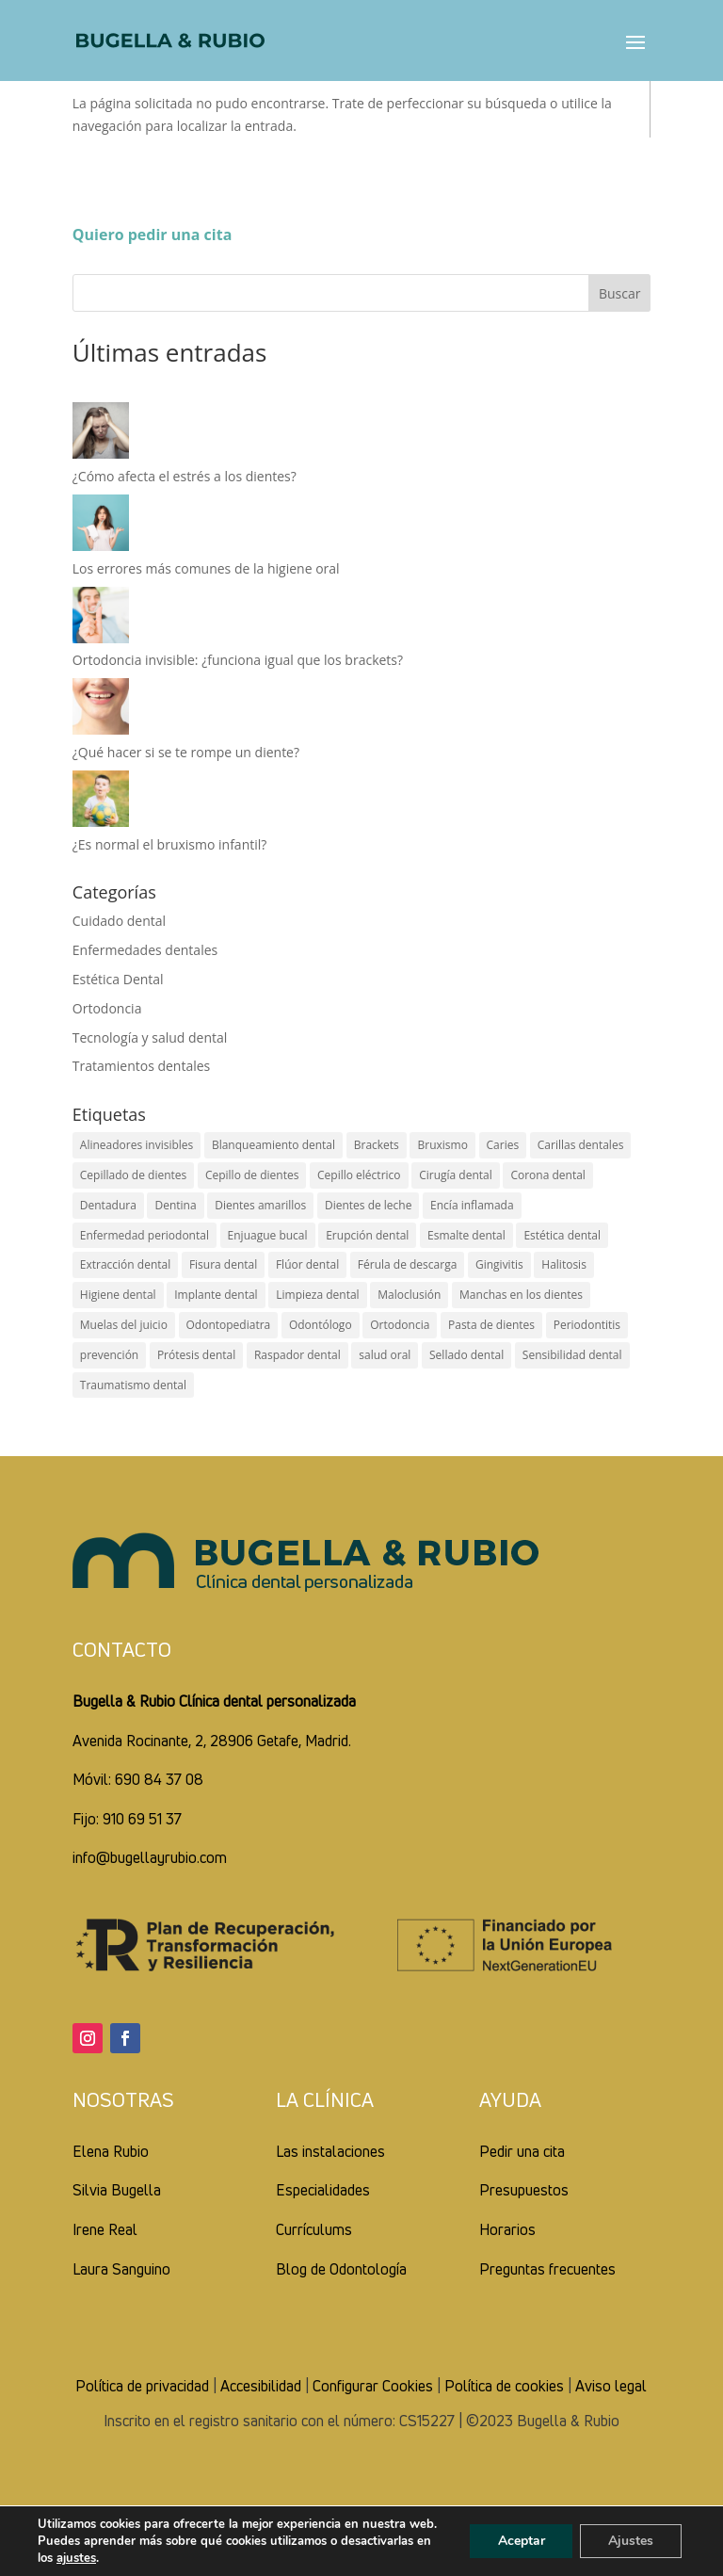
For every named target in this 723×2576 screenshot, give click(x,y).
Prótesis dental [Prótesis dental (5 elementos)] (196, 1355)
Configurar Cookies (373, 2385)
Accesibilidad (260, 2385)
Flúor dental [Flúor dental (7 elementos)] (307, 1264)
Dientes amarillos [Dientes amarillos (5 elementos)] (260, 1205)
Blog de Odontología (341, 2269)
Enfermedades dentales (144, 950)
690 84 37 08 (159, 1779)
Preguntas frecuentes (547, 2269)
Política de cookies (504, 2385)
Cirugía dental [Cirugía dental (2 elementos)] (455, 1175)
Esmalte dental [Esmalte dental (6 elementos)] (466, 1235)
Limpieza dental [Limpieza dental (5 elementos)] (317, 1295)
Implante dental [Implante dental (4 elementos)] (215, 1295)
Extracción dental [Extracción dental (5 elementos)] (125, 1264)
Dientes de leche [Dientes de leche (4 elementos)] (368, 1205)
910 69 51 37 (142, 1818)
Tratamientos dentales (141, 1066)
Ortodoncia (107, 1008)
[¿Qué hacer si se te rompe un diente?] (100, 709)
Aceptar (520, 2541)
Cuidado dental (119, 921)
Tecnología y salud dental (150, 1037)
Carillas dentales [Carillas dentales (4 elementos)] (581, 1145)
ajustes (76, 2558)
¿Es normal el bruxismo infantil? (169, 844)
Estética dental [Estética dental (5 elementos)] (562, 1235)
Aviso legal (611, 2385)
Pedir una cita (522, 2151)
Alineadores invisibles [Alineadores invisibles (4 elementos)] (136, 1145)
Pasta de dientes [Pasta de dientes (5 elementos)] (491, 1325)
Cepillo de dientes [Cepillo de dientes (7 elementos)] (251, 1175)
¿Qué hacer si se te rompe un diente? (185, 752)
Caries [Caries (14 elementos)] (503, 1145)
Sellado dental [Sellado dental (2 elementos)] (466, 1355)
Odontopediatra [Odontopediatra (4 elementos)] (228, 1325)
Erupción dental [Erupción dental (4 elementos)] (367, 1235)
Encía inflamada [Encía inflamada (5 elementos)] (472, 1205)
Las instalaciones (330, 2151)
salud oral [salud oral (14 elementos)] (384, 1355)
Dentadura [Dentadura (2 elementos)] (108, 1205)
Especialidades (323, 2189)
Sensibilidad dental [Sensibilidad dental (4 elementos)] (572, 1355)
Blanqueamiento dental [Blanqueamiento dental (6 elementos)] (273, 1145)
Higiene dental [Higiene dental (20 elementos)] (118, 1295)
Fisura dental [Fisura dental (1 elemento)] (223, 1264)
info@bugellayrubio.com (149, 1857)
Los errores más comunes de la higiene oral (206, 568)
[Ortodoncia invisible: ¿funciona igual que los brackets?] (100, 618)
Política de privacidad (142, 2385)
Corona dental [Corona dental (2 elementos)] (547, 1175)
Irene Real (104, 2229)
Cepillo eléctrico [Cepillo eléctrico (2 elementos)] (359, 1175)
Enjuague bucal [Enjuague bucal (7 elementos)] (268, 1235)
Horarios (507, 2229)
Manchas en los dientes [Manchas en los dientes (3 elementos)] (521, 1295)
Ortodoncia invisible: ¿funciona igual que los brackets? (237, 660)
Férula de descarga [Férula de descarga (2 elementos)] (408, 1264)
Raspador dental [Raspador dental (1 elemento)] (297, 1355)
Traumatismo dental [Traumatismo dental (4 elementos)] (133, 1385)
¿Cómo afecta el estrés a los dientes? (184, 476)
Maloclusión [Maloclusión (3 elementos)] (409, 1295)
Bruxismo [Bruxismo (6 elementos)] (442, 1145)
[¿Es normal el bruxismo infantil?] (100, 802)
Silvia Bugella (116, 2189)
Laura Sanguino (121, 2269)
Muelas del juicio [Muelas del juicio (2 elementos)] (124, 1325)
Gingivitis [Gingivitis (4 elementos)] (499, 1264)
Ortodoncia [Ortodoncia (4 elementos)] (399, 1325)
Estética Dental (118, 979)
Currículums (314, 2229)
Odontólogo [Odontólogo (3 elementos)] (320, 1325)
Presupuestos (524, 2189)
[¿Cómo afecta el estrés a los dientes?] (100, 433)
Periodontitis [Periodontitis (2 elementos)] (587, 1325)
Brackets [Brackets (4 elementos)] (376, 1145)
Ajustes (630, 2541)
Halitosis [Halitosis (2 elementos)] (563, 1264)
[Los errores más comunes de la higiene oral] (100, 526)
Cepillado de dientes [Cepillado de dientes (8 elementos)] (133, 1175)
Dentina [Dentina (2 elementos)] (175, 1205)
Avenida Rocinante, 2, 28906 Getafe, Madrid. (211, 1740)
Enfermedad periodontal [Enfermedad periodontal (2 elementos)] (144, 1235)
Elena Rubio (110, 2151)
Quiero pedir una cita (152, 234)
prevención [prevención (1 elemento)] (109, 1355)
